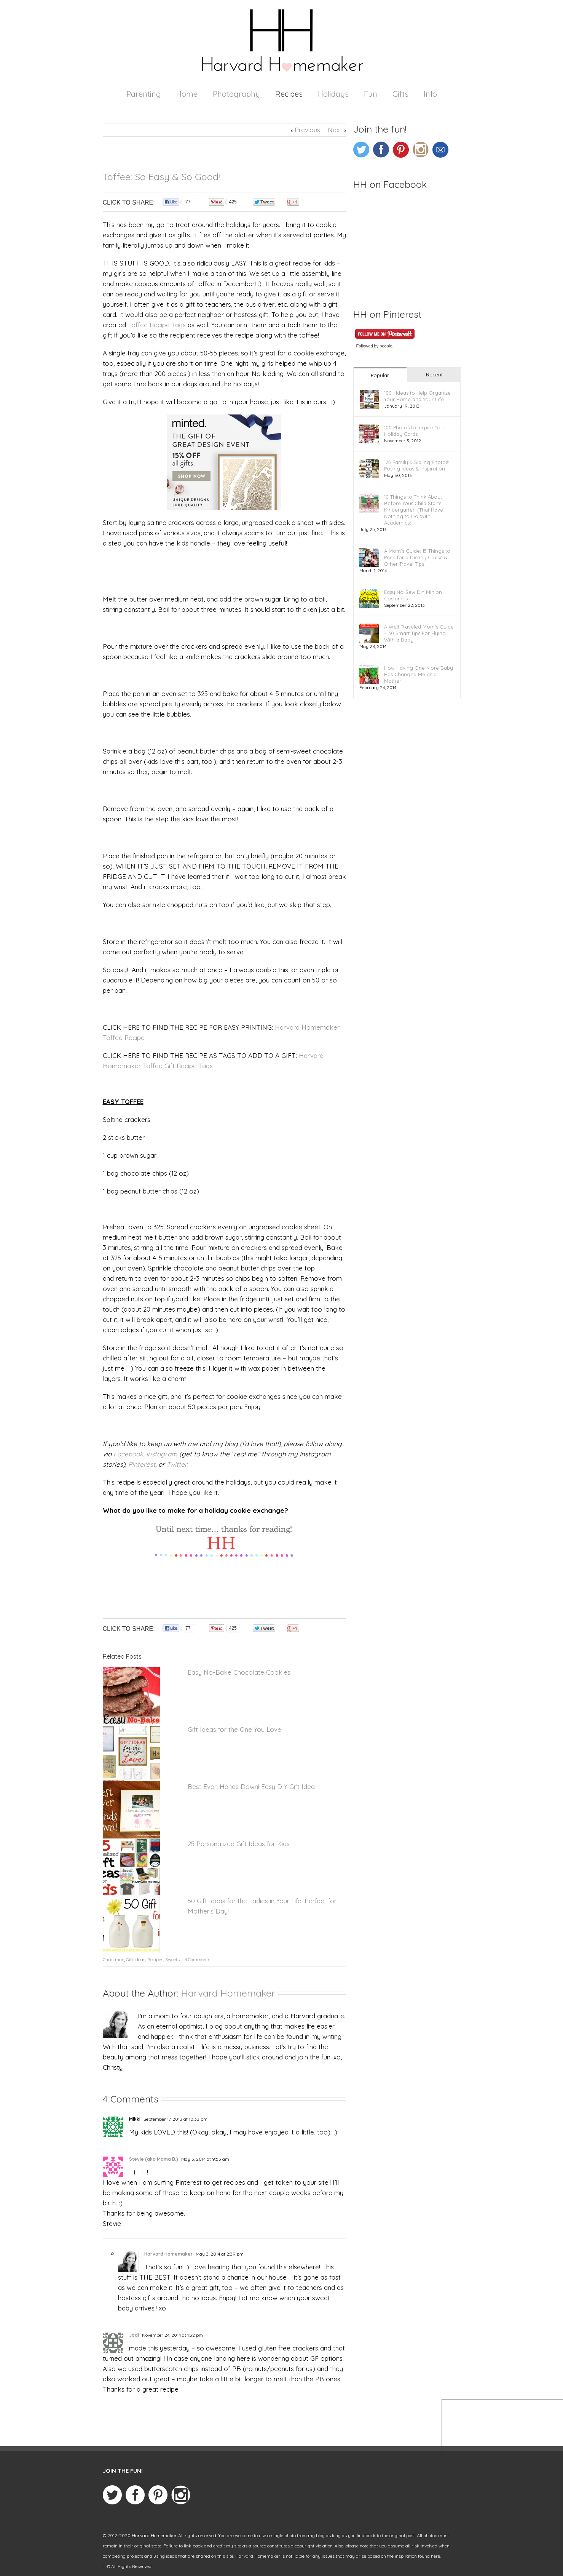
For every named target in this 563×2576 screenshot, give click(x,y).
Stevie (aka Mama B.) (153, 2159)
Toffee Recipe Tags (157, 325)
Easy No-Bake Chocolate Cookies (239, 1672)
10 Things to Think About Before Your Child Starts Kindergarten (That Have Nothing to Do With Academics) (413, 510)
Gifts (400, 94)
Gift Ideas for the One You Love (234, 1729)
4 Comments (197, 1959)
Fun (370, 94)
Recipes (289, 94)
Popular (380, 375)
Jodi (134, 2335)
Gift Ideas (135, 1959)
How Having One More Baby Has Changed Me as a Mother (418, 674)
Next (335, 130)
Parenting (143, 94)
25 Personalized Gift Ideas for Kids (239, 1844)
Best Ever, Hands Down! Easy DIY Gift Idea (251, 1786)
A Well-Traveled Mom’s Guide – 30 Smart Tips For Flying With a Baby (419, 633)
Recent (434, 374)
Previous (307, 130)
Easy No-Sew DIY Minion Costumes (413, 595)
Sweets (172, 1959)
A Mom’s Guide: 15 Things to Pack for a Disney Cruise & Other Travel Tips (417, 557)
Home (187, 94)
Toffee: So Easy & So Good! (161, 176)
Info (430, 94)
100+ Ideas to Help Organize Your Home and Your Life (417, 396)
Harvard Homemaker (228, 1993)
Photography (236, 94)
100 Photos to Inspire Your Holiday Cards (414, 430)
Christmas (113, 1959)
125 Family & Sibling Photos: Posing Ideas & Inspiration (416, 465)
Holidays (333, 94)
